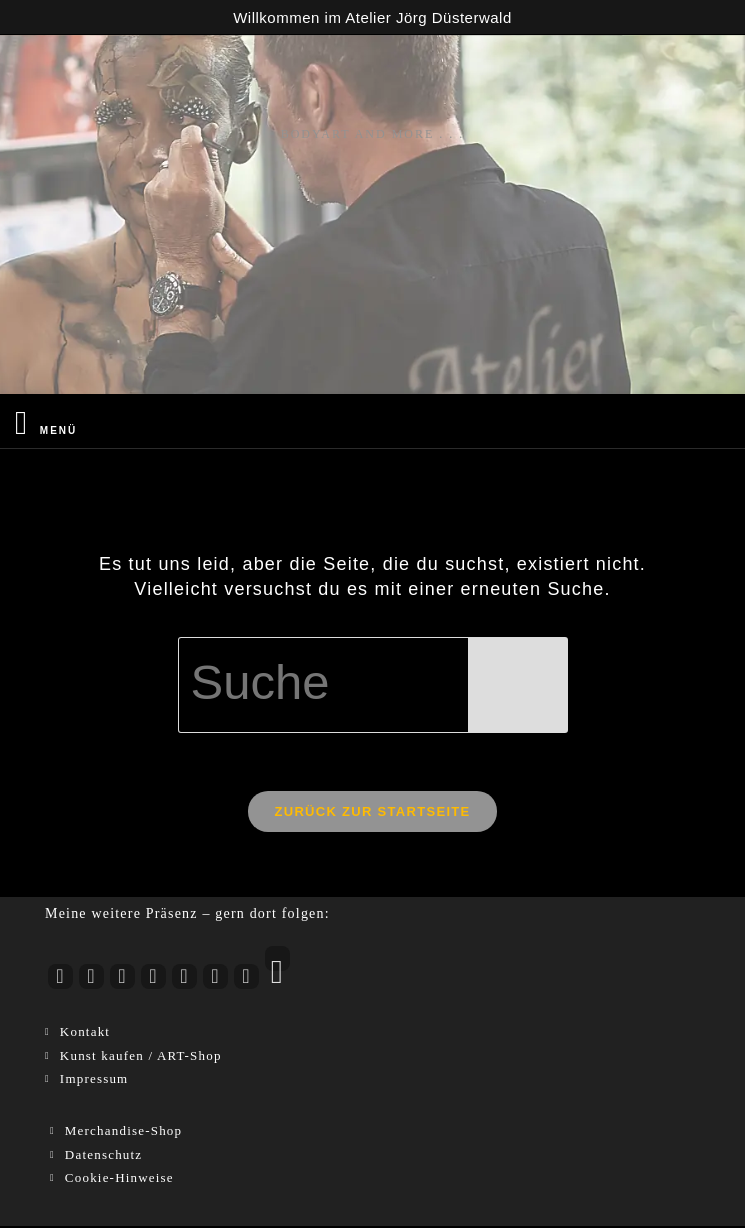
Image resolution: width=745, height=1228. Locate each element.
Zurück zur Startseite (372, 813)
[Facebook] (122, 979)
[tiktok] (153, 979)
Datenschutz (103, 1156)
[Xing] (246, 979)
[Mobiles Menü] (46, 422)
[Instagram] (91, 979)
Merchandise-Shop (123, 1133)
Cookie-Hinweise (119, 1180)
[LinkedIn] (184, 979)
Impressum (94, 1081)
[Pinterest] (215, 979)
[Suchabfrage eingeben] (373, 685)
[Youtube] (60, 979)
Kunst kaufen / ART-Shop (141, 1057)
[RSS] (277, 961)
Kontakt (85, 1034)
